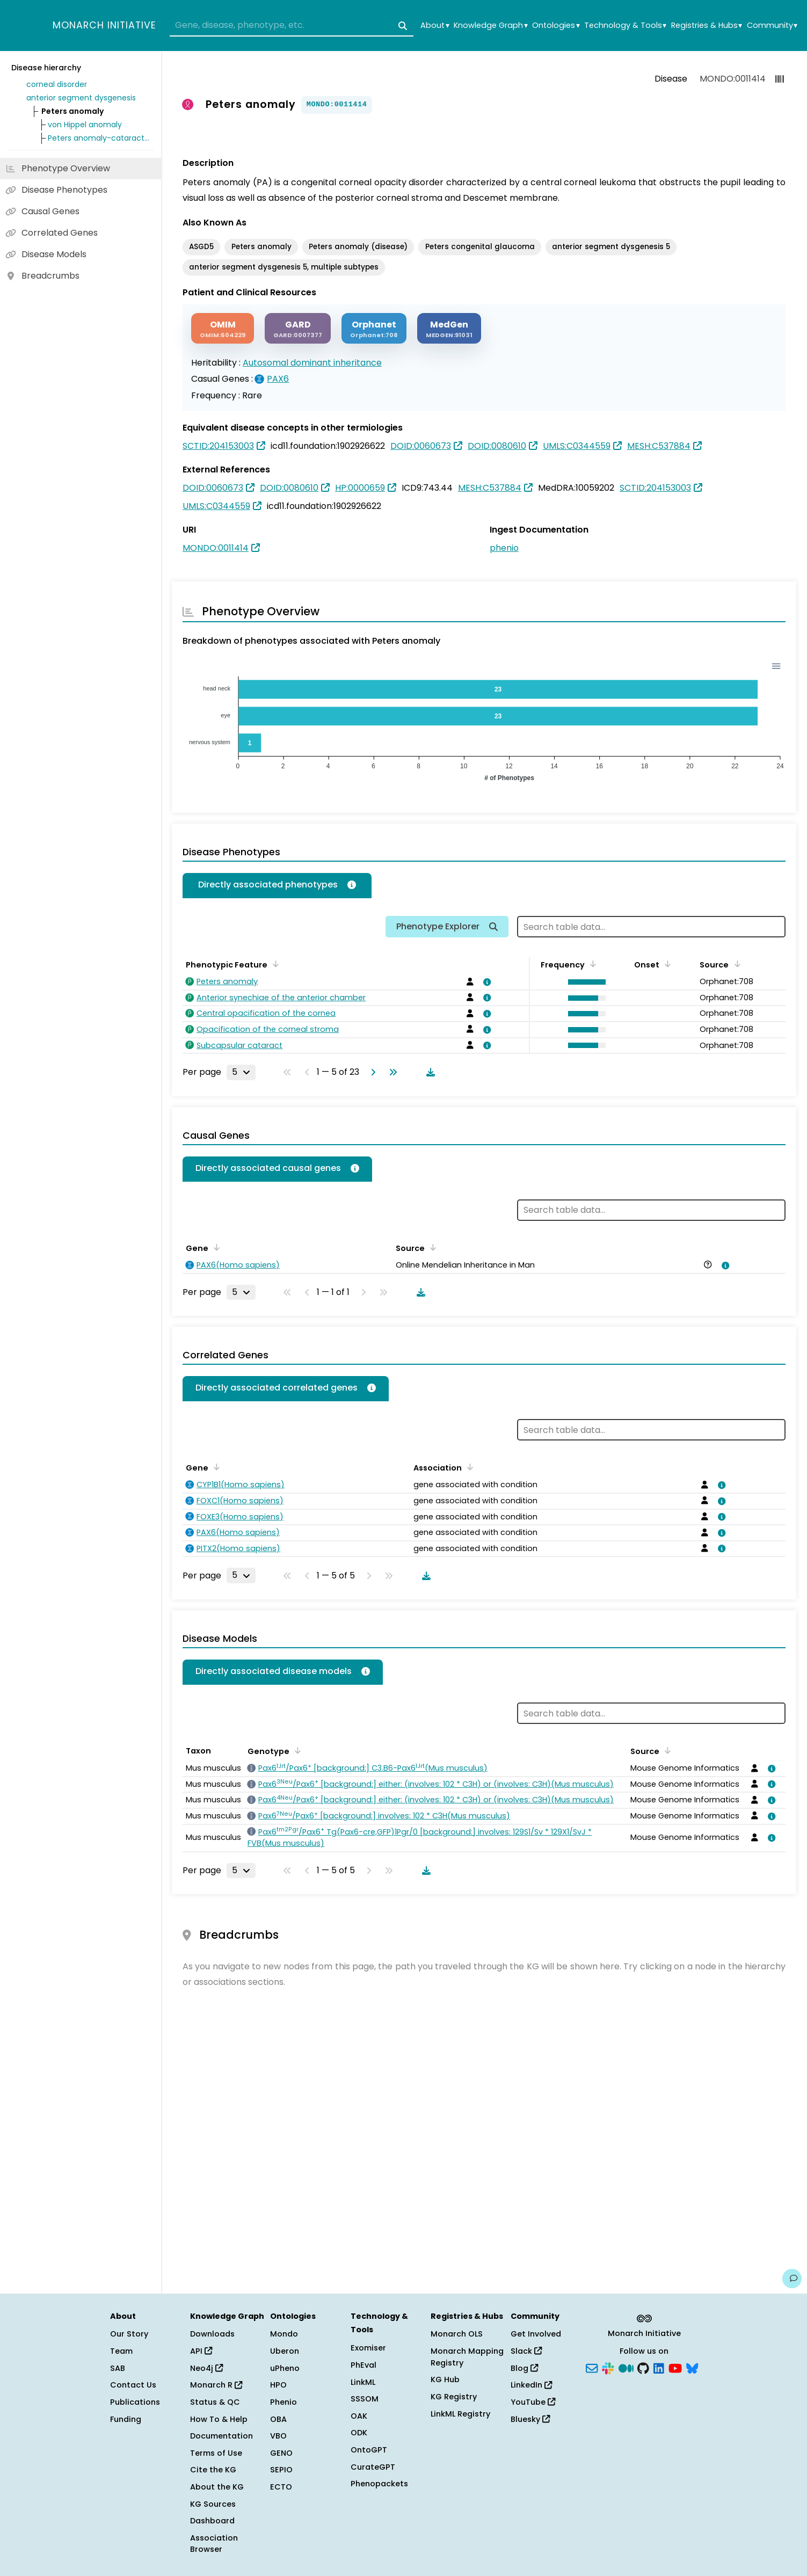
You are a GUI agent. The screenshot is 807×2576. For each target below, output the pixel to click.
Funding (125, 2419)
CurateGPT (373, 2467)
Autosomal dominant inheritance (312, 362)
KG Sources (213, 2504)
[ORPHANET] (373, 328)
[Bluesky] (692, 2367)
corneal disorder (56, 84)
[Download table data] (428, 1072)
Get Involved (536, 2333)
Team (121, 2351)
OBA (278, 2419)
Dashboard (212, 2520)
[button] (584, 982)
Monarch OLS (457, 2333)
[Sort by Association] (468, 1466)
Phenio (283, 2402)
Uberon (284, 2351)
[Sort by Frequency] (591, 963)
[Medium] (626, 2367)
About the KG (217, 2487)
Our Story (129, 2333)
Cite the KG (213, 2469)
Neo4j (206, 2368)
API (201, 2351)
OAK (359, 2416)
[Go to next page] (371, 1072)
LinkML (363, 2382)
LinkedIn (531, 2384)
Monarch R (216, 2384)
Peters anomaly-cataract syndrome (99, 138)
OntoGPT (369, 2449)
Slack (526, 2351)
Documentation (221, 2436)
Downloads (212, 2333)
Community (772, 25)
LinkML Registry (460, 2413)
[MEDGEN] (449, 328)
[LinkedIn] (658, 2367)
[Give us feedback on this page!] (792, 2278)
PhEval (363, 2365)
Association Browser (214, 2544)
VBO (278, 2436)
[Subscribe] (592, 2367)
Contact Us (133, 2384)
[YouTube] (675, 2367)
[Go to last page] (391, 1072)
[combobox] (291, 26)
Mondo (284, 2333)
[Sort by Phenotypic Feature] (273, 963)
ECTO (281, 2487)
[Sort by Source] (735, 963)
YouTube (533, 2402)
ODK (359, 2432)
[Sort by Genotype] (295, 1750)
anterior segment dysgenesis (81, 97)
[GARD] (298, 328)
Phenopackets (379, 2483)
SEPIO (281, 2469)
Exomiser (368, 2347)
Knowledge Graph (490, 25)
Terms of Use (216, 2453)
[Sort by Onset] (665, 963)
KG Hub (445, 2379)
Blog (524, 2368)
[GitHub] (643, 2367)
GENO (281, 2453)
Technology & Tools (625, 25)
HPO (278, 2384)
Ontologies (555, 25)
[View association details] (484, 982)
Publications (135, 2402)
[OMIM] (222, 328)
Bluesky (530, 2419)
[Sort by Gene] (214, 1247)
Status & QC (215, 2402)
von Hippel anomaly (85, 124)
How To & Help (219, 2419)
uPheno (285, 2368)
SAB (117, 2368)
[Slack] (608, 2367)
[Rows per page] (241, 1072)
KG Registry (454, 2396)
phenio (504, 548)
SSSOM (365, 2398)
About (434, 25)
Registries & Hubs (706, 25)
